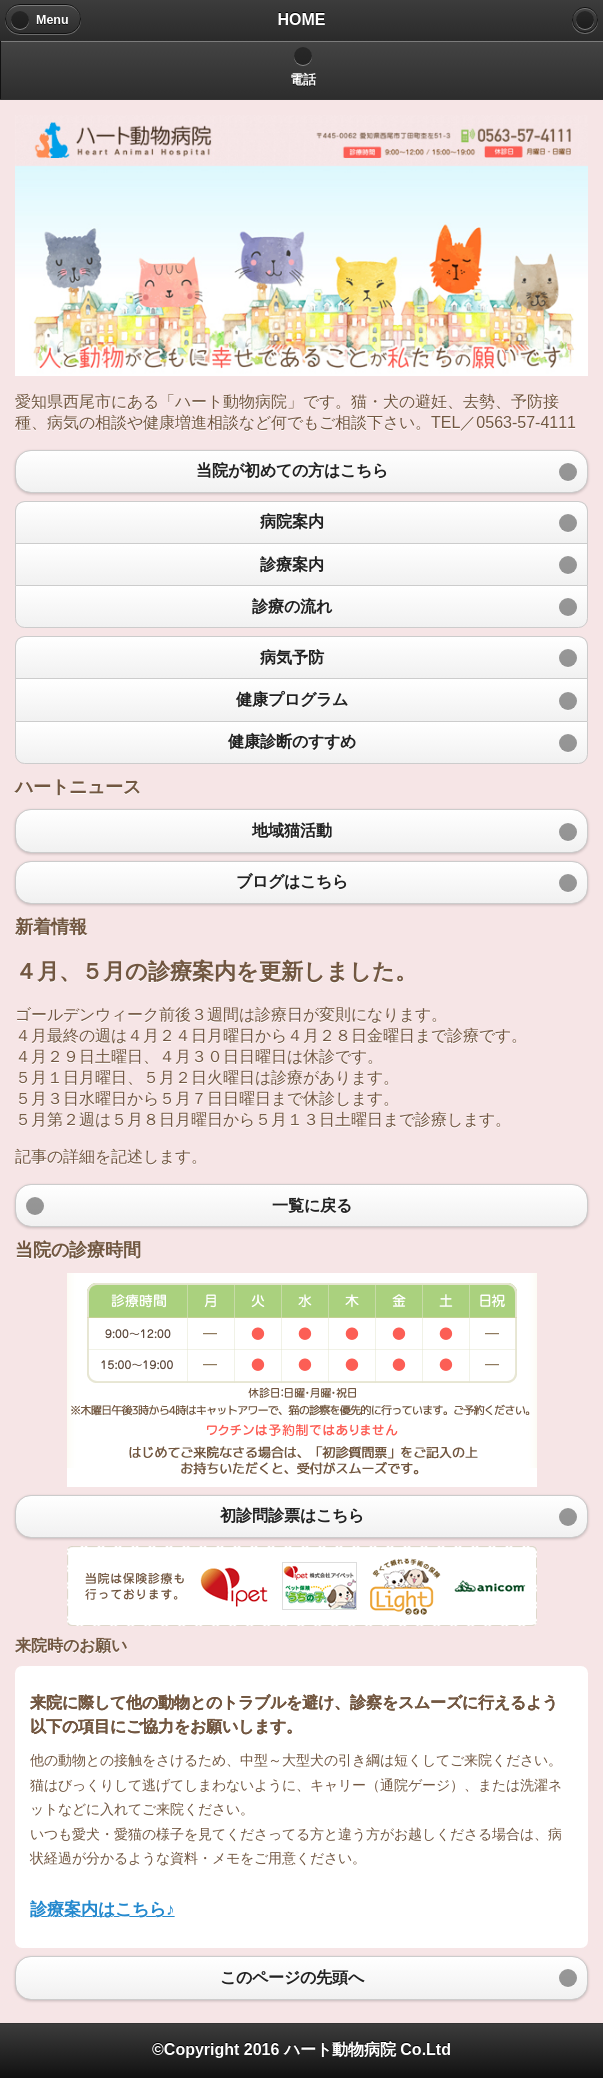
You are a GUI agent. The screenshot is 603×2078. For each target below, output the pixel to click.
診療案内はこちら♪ (102, 1909)
